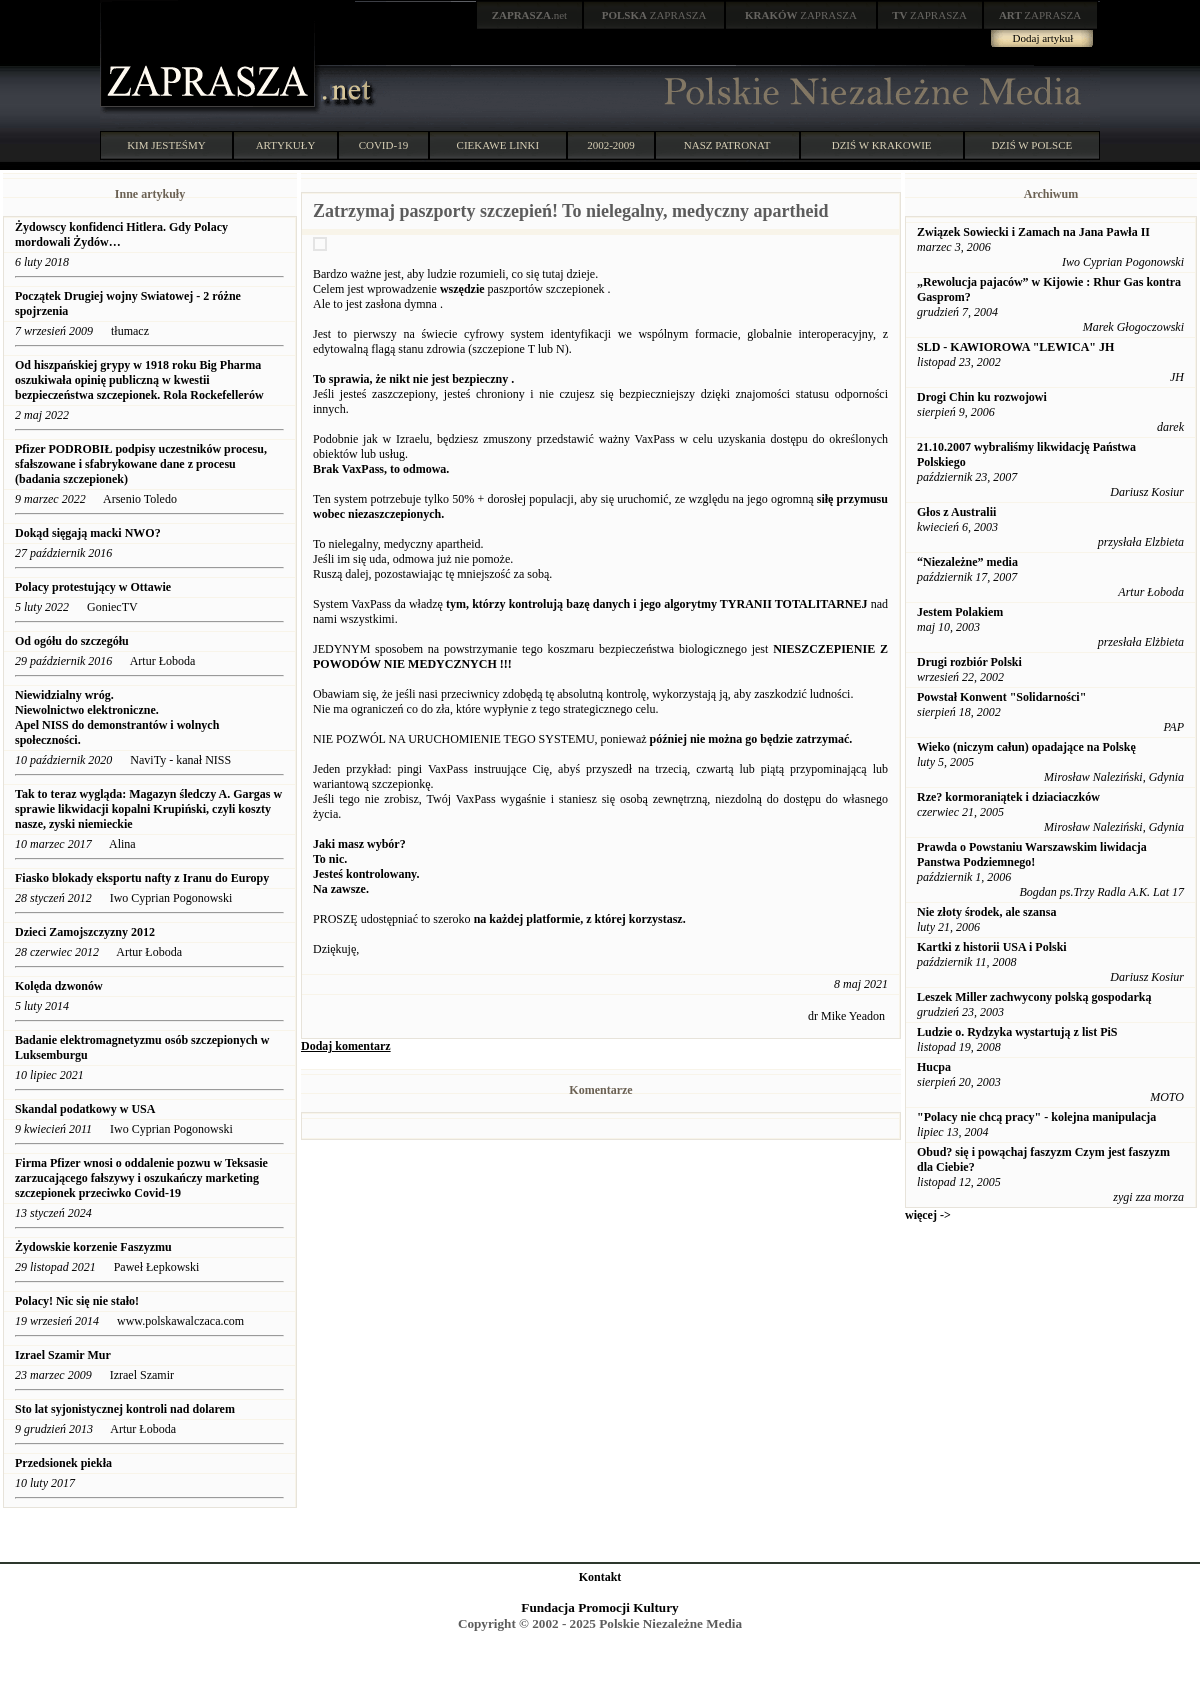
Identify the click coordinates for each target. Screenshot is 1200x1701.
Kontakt (600, 1577)
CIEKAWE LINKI (498, 145)
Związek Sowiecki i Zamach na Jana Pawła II (1033, 232)
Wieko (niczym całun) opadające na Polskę (1026, 747)
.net (530, 15)
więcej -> (928, 1215)
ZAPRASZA (654, 15)
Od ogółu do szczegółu (72, 641)
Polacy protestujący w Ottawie (93, 587)
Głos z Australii (956, 512)
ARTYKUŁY (286, 145)
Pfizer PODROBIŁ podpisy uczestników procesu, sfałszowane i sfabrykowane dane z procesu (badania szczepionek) (141, 464)
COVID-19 (384, 145)
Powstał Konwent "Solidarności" (1001, 697)
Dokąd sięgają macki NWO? (88, 533)
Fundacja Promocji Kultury (599, 1607)
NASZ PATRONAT (727, 145)
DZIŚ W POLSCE (1031, 145)
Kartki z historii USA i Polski (992, 947)
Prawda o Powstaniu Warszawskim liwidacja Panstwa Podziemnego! (1032, 854)
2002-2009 (611, 145)
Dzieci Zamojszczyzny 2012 (85, 932)
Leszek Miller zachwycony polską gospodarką (1034, 997)
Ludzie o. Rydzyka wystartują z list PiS (1017, 1032)
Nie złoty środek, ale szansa (986, 912)
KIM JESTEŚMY (166, 145)
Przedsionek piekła (63, 1463)
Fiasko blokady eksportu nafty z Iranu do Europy (142, 878)
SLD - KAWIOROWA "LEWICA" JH (1015, 347)
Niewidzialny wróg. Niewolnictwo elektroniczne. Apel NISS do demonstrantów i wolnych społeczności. (117, 717)
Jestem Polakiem (960, 612)
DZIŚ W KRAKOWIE (882, 145)
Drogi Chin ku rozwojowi (982, 397)
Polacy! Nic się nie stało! (77, 1301)
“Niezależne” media (967, 562)
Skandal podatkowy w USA (85, 1109)
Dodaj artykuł (1043, 38)
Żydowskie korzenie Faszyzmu (93, 1247)
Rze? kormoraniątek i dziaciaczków (1008, 797)
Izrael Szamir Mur (63, 1355)
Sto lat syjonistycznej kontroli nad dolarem (125, 1409)
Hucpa (934, 1067)
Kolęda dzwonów (59, 986)
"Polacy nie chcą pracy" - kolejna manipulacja (1036, 1117)
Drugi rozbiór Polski (969, 662)
